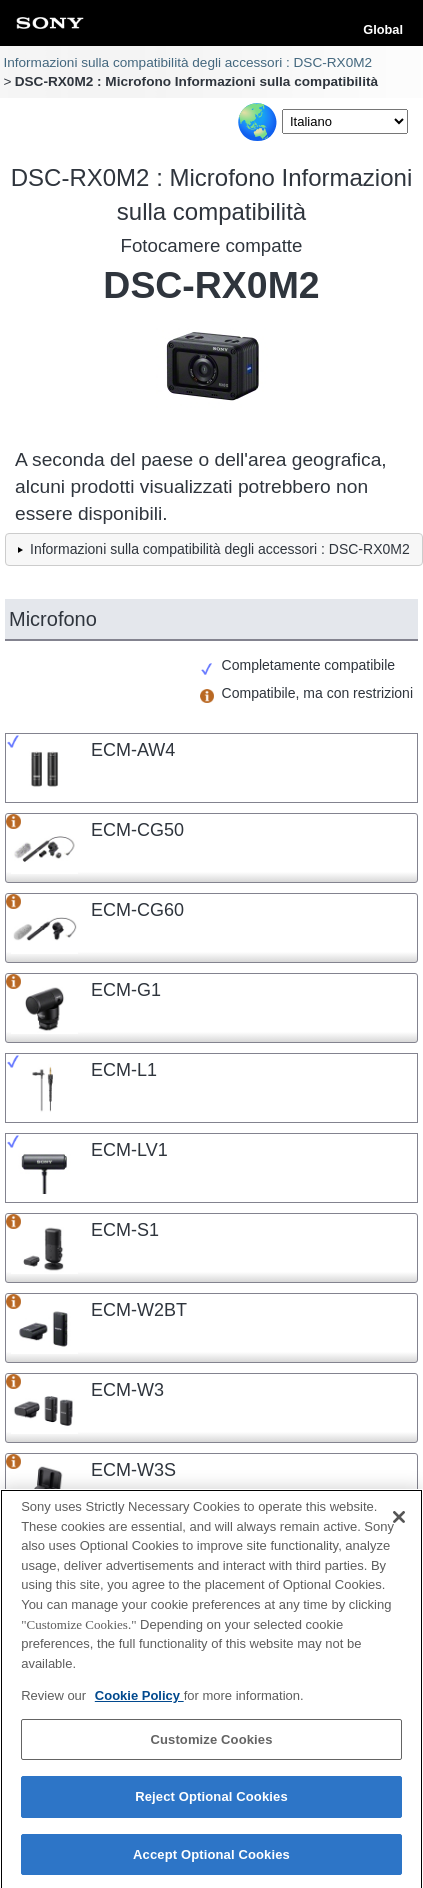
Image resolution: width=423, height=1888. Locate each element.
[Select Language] (345, 121)
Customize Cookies (211, 1747)
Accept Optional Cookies (211, 1862)
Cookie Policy (139, 1703)
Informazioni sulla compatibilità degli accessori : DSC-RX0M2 (187, 62)
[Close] (399, 1526)
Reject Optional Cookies (211, 1804)
